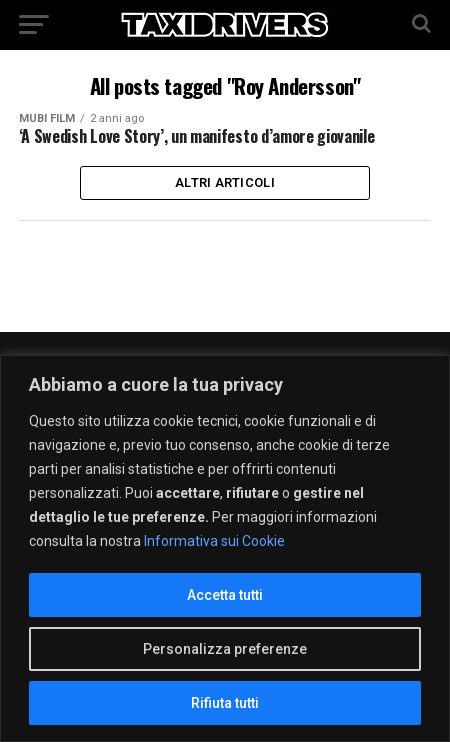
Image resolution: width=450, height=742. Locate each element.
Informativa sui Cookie (214, 541)
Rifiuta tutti (225, 703)
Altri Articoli (225, 182)
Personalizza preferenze (225, 649)
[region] (225, 548)
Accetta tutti (225, 595)
